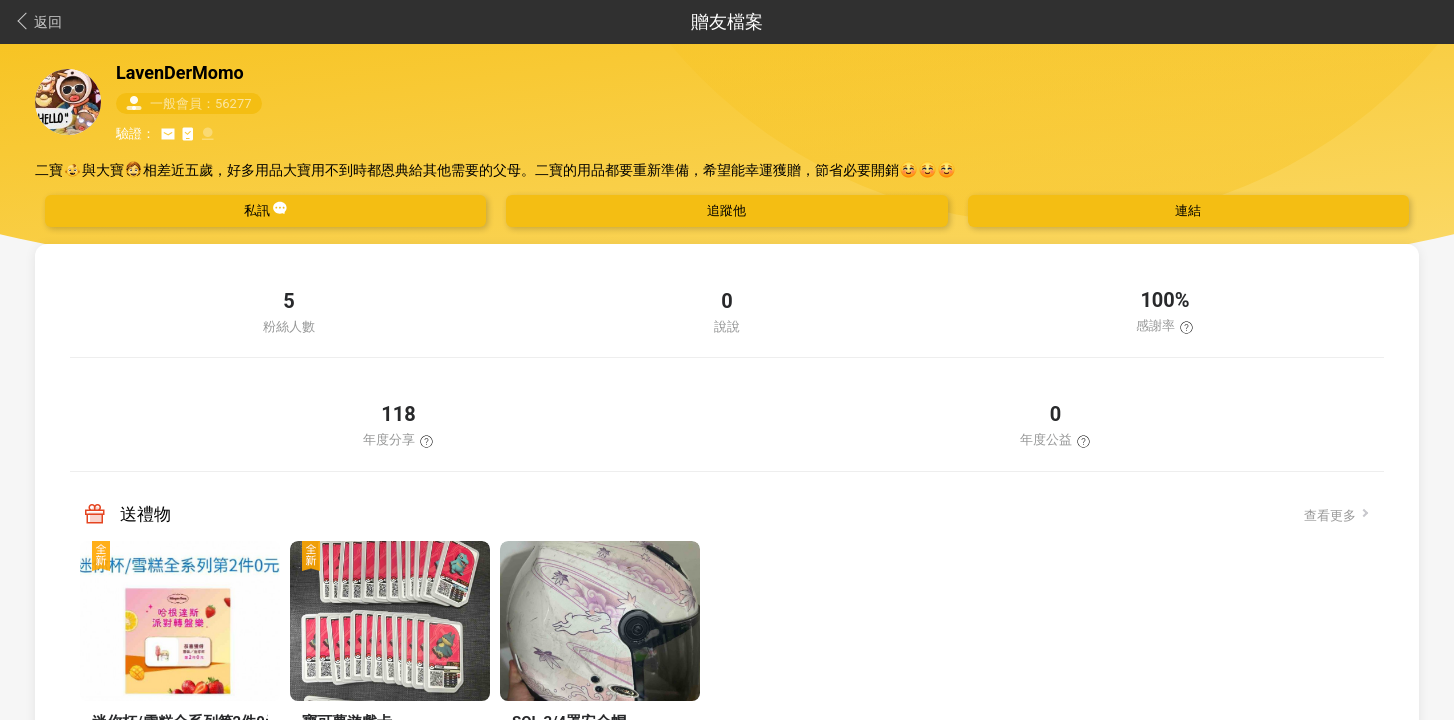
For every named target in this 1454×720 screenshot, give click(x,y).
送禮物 (145, 514)
